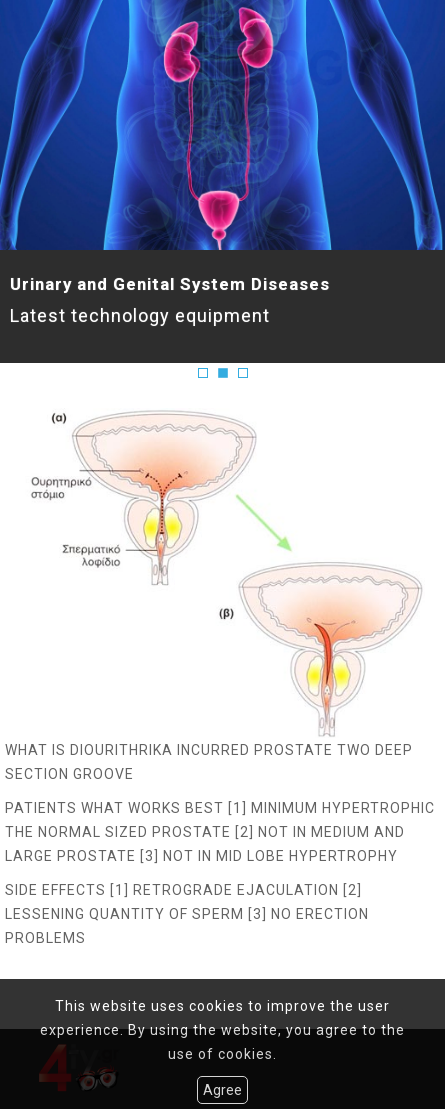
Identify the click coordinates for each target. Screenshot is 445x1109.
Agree (222, 1090)
